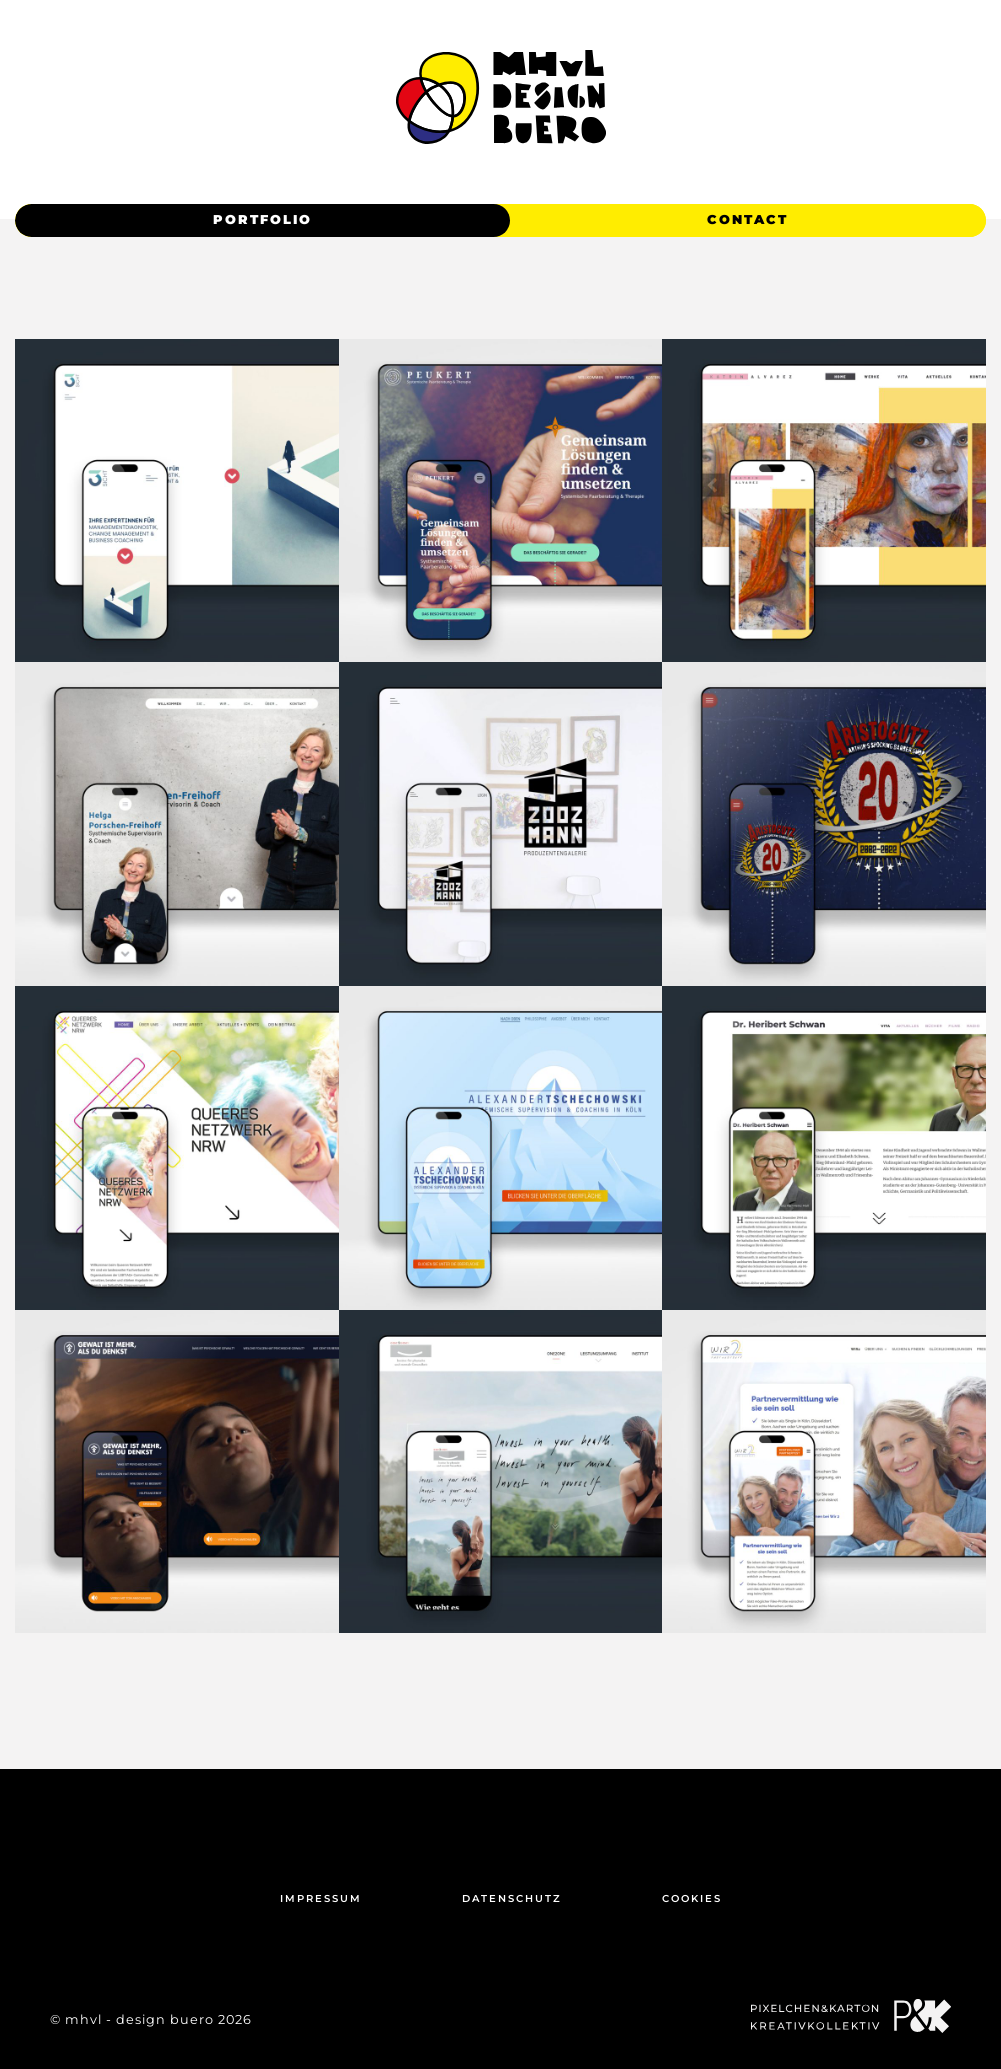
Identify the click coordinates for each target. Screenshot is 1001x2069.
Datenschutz (512, 1898)
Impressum (321, 1898)
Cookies (692, 1898)
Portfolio (262, 219)
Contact (747, 219)
